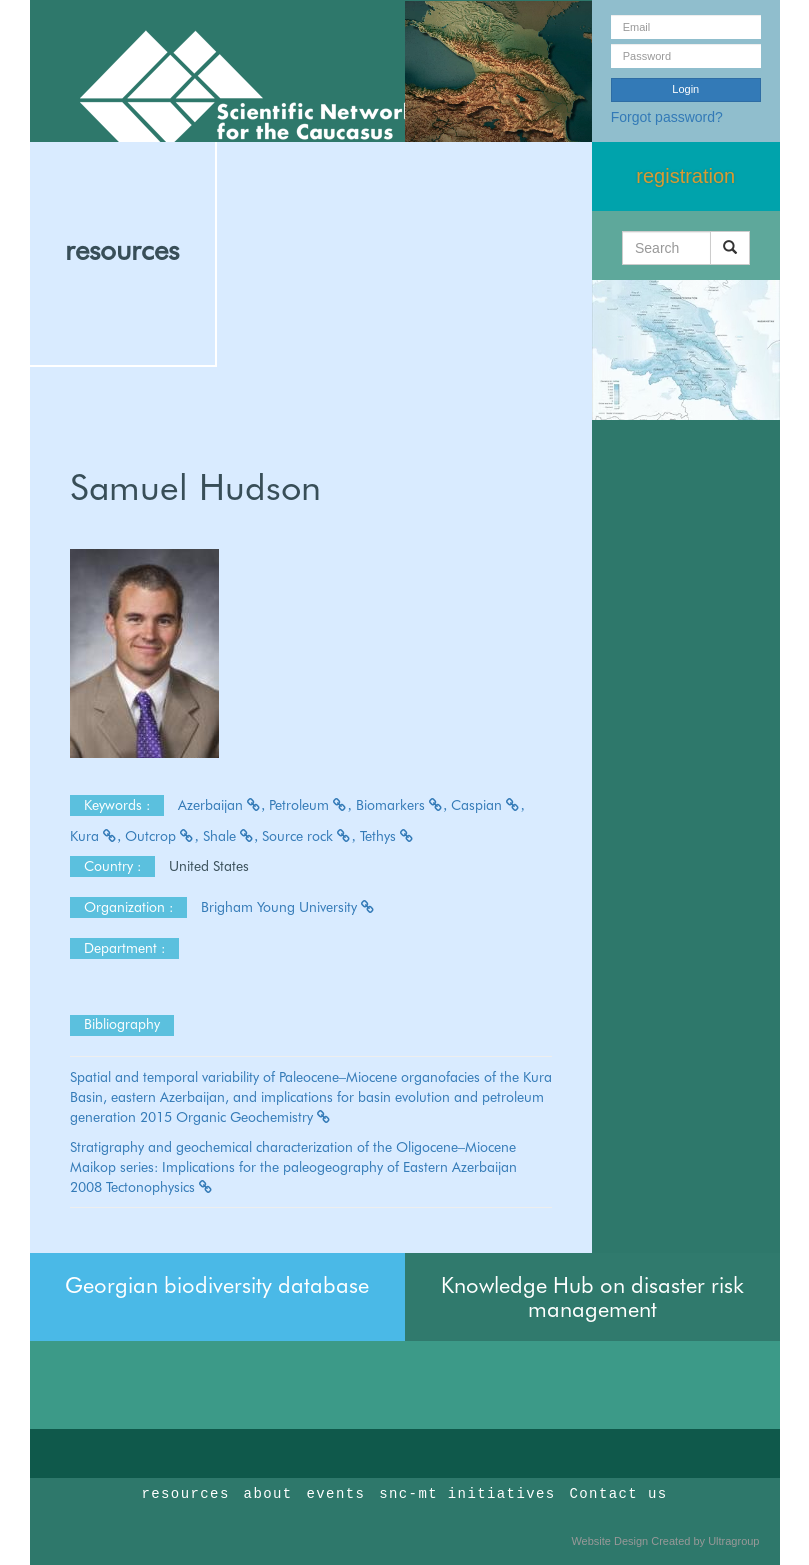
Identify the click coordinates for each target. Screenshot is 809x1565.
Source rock (309, 836)
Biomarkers (402, 805)
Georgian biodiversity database (217, 1285)
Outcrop (162, 836)
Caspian (488, 805)
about (268, 1494)
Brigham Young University (288, 907)
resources (122, 250)
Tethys (387, 836)
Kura (96, 836)
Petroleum (310, 805)
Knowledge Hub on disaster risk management (592, 1297)
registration (685, 176)
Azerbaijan (222, 805)
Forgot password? (667, 117)
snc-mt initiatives (467, 1494)
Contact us (619, 1494)
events (335, 1494)
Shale (231, 836)
